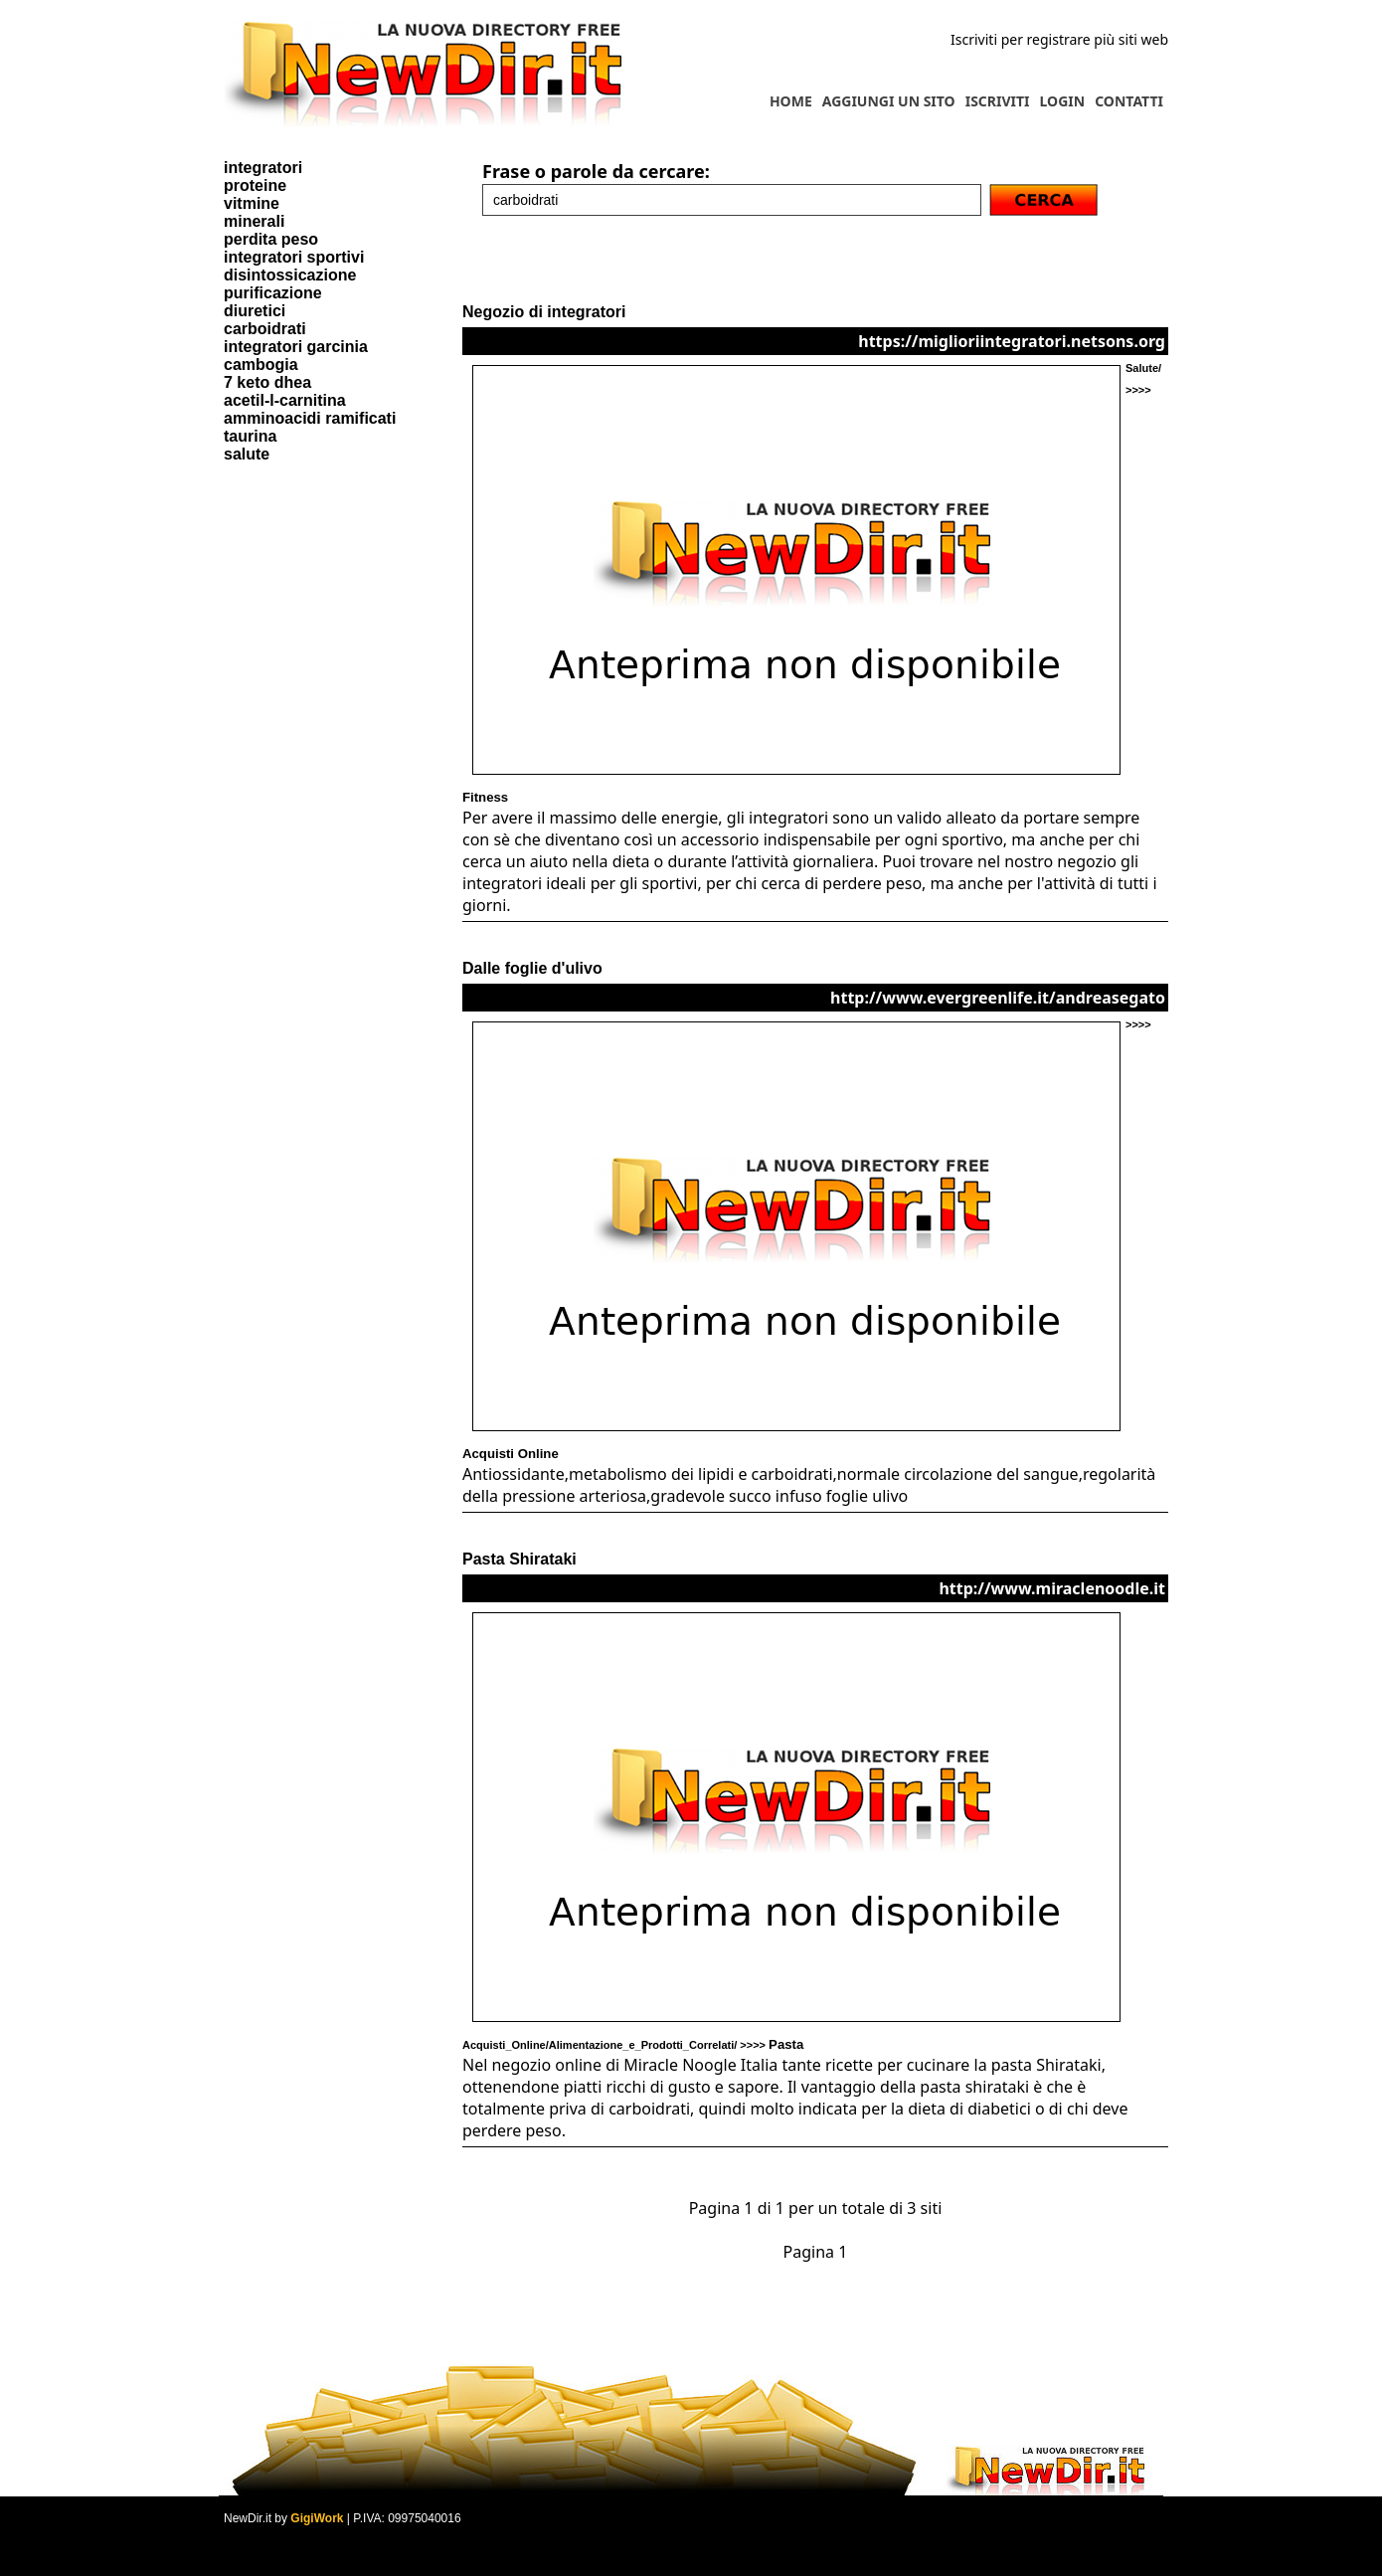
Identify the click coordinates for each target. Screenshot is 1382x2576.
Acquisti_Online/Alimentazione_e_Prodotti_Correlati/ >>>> (632, 2045)
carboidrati (265, 328)
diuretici (254, 310)
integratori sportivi (294, 257)
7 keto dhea (267, 382)
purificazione (273, 292)
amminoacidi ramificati (310, 418)
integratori (263, 167)
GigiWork (316, 2518)
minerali (254, 221)
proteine (255, 185)
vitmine (251, 203)
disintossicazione (290, 275)
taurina (250, 436)
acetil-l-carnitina (285, 400)
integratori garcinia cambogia (296, 355)
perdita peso (271, 239)
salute (246, 454)
